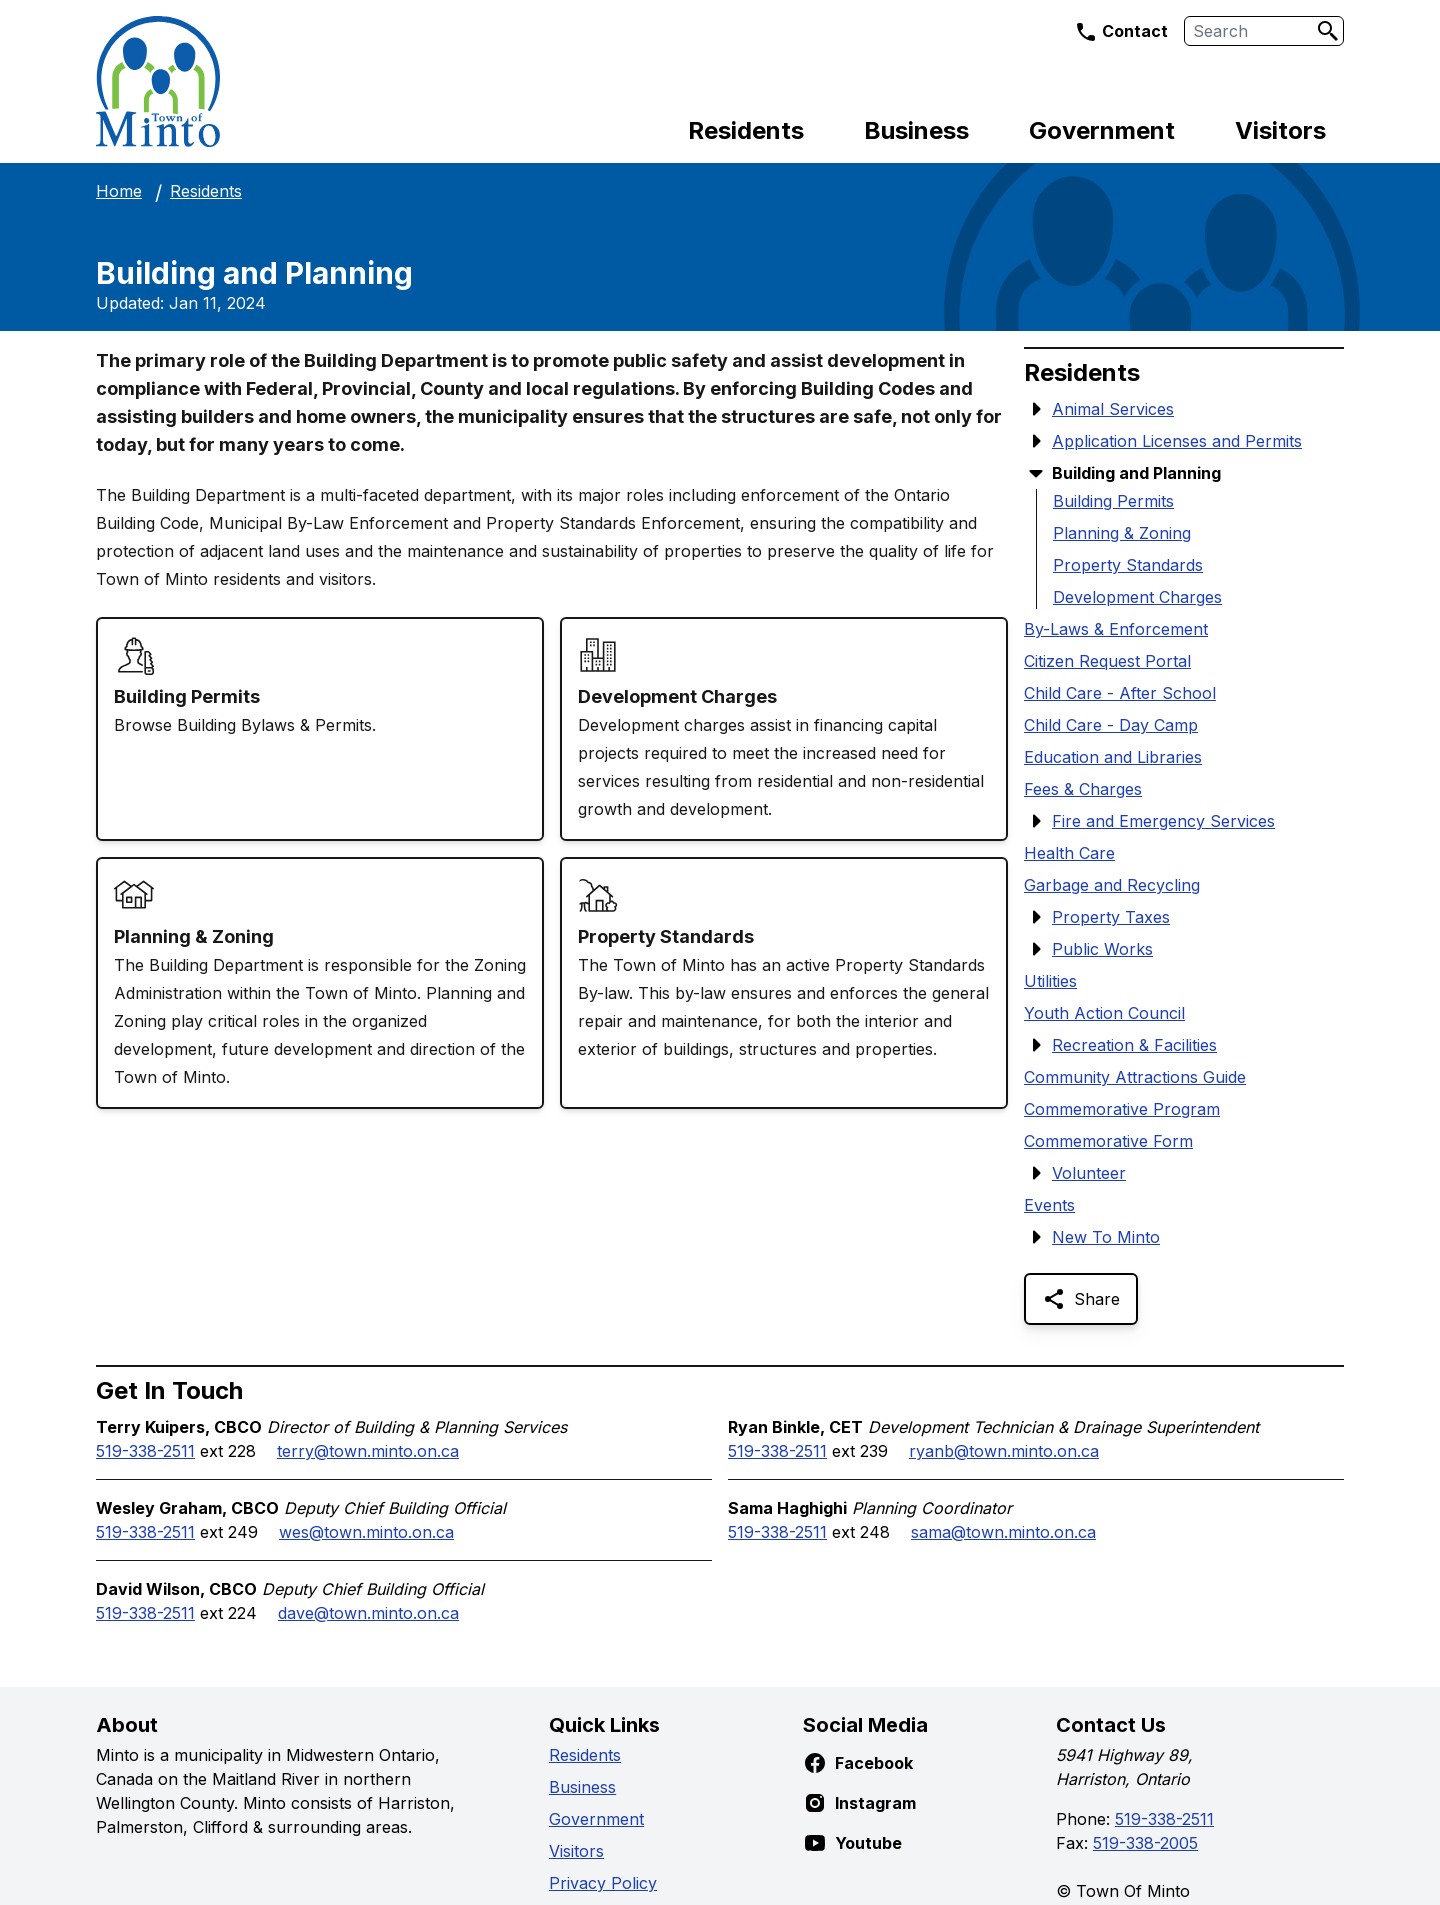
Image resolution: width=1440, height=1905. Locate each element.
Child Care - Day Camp (1111, 725)
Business (916, 130)
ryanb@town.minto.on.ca (1004, 1451)
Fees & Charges (1083, 789)
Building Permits (1113, 501)
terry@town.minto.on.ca (368, 1451)
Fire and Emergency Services (1163, 821)
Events (1049, 1205)
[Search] (1328, 31)
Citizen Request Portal (1107, 661)
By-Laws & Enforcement (1116, 629)
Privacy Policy (603, 1883)
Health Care (1069, 853)
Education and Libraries (1113, 757)
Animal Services (1113, 409)
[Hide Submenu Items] (1036, 473)
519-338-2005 (1145, 1843)
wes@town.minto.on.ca (366, 1532)
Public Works (1102, 949)
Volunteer (1089, 1173)
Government (1102, 130)
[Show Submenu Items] (1036, 409)
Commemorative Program (1122, 1109)
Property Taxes (1111, 917)
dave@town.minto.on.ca (368, 1613)
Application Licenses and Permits (1177, 441)
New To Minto (1106, 1237)
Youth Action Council (1104, 1013)
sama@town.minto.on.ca (1003, 1532)
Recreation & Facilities (1134, 1045)
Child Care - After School (1120, 693)
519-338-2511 (145, 1451)
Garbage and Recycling (1112, 885)
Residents (746, 130)
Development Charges (1137, 597)
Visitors (1280, 130)
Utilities (1050, 981)
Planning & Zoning (1122, 533)
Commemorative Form (1108, 1141)
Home (119, 191)
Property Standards (1128, 565)
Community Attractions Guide (1135, 1077)
